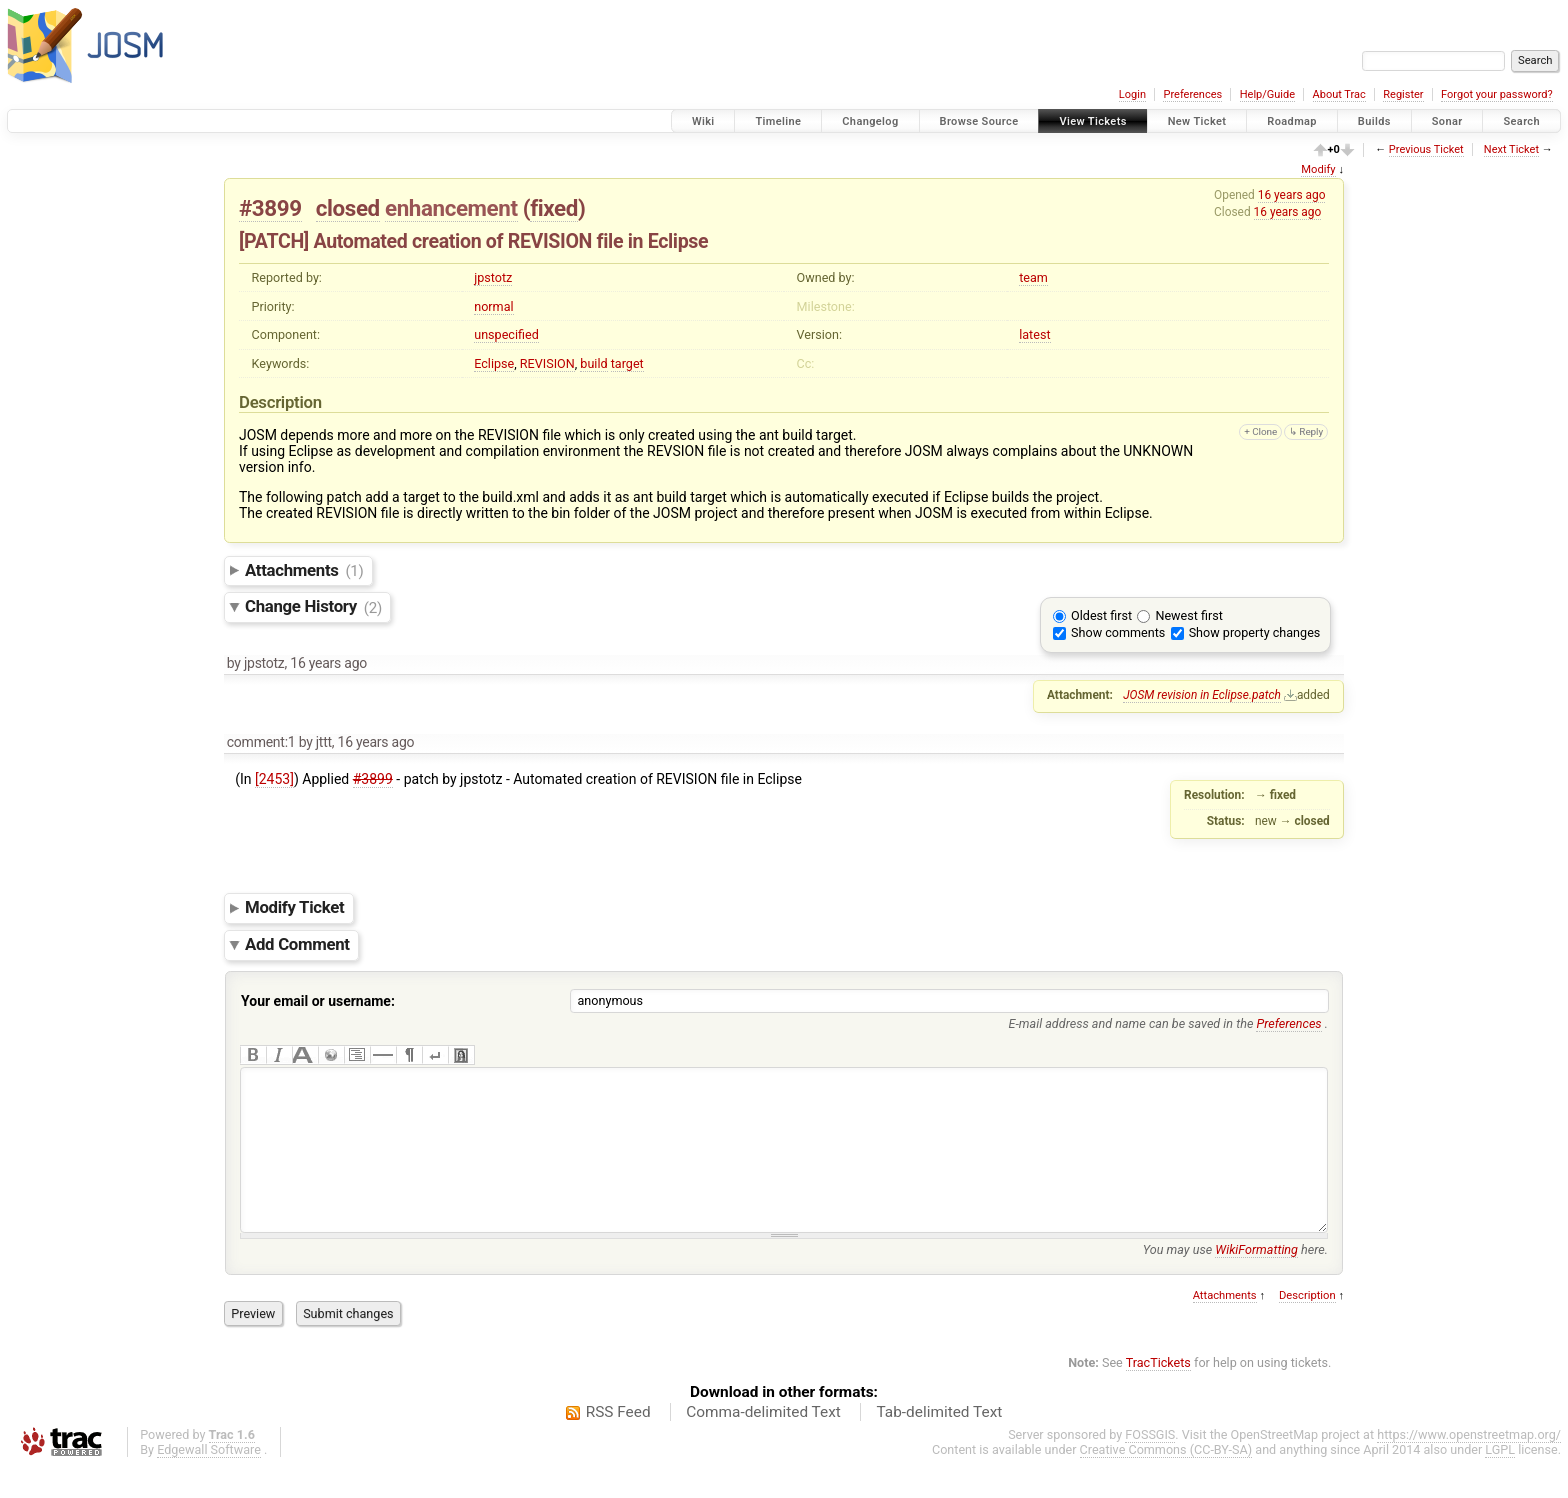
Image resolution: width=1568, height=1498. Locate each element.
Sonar (1447, 121)
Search (1521, 121)
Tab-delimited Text (939, 1442)
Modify (1318, 169)
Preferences (1192, 94)
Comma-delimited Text (763, 1442)
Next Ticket (1511, 149)
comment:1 (261, 742)
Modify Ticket (294, 908)
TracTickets (1158, 1392)
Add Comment (297, 944)
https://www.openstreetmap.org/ (1469, 1464)
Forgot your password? (1497, 94)
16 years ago (1292, 195)
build (593, 363)
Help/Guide (1267, 94)
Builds (1374, 121)
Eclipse (494, 363)
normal (493, 306)
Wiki (703, 121)
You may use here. (1235, 1279)
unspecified (506, 334)
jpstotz (493, 277)
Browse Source (979, 121)
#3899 (270, 208)
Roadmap (1292, 121)
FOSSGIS (1150, 1464)
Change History (313, 607)
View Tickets (1092, 121)
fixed (554, 208)
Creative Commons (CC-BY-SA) (1166, 1479)
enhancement (451, 208)
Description (1307, 1325)
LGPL (1500, 1479)
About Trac (1339, 94)
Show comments (1118, 632)
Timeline (778, 121)
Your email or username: (318, 1001)
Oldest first (1101, 615)
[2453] (274, 779)
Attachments (304, 570)
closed (348, 208)
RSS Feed (618, 1442)
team (1033, 277)
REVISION (547, 363)
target (627, 363)
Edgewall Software (209, 1479)
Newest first (1188, 615)
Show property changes (1255, 632)
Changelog (870, 121)
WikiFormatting (1256, 1279)
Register (1403, 94)
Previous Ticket (1426, 149)
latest (1034, 334)
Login (1132, 94)
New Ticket (1197, 121)
